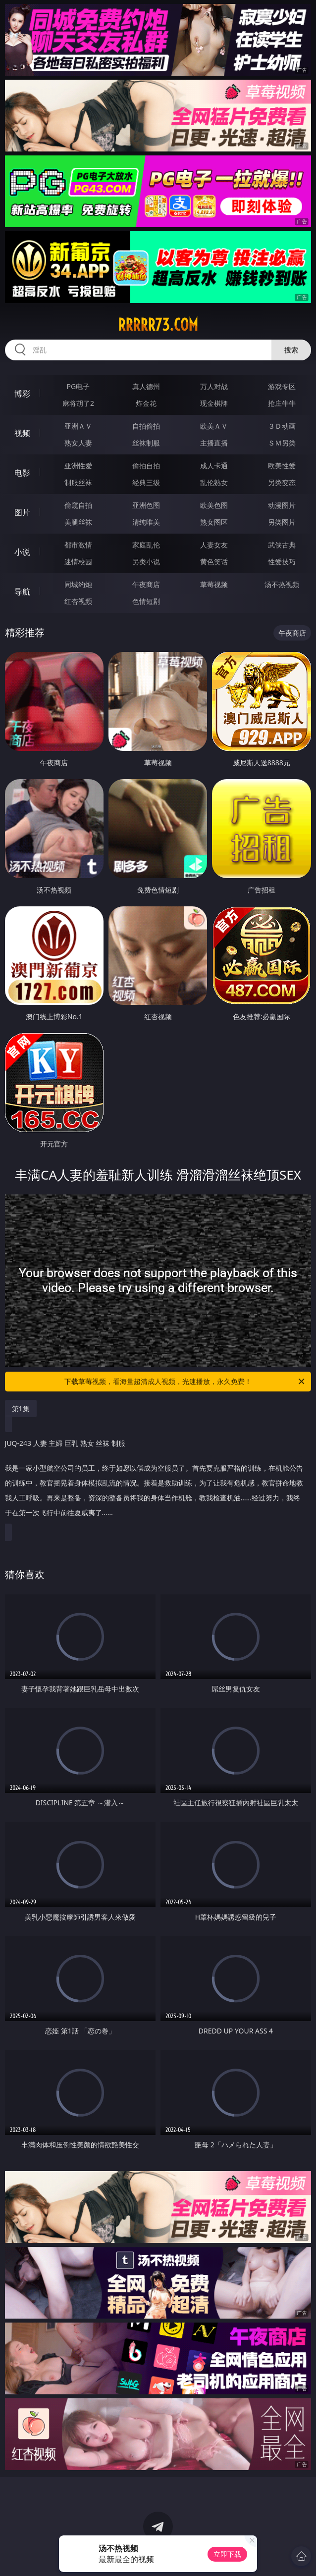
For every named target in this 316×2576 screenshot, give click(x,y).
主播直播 (214, 442)
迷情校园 (78, 561)
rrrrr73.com (158, 325)
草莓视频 (214, 584)
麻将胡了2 (78, 403)
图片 (22, 512)
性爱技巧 (282, 561)
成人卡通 (214, 465)
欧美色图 (214, 505)
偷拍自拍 (146, 465)
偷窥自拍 (78, 505)
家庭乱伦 (146, 544)
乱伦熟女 (214, 482)
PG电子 (78, 386)
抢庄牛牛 (282, 403)
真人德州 (146, 386)
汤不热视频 (281, 584)
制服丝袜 (78, 482)
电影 (22, 472)
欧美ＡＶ (214, 426)
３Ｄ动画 (282, 426)
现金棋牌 (214, 403)
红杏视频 (78, 601)
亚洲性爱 (78, 465)
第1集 (21, 1408)
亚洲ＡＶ (78, 426)
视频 (22, 433)
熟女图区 (214, 522)
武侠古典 (282, 544)
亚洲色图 (146, 505)
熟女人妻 (78, 442)
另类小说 (146, 561)
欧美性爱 (282, 465)
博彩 (22, 393)
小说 (22, 551)
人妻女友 (214, 544)
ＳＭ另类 (282, 442)
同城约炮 (78, 584)
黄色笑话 (214, 561)
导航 (22, 591)
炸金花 (146, 403)
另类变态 (282, 482)
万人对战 (214, 386)
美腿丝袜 (78, 522)
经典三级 (146, 482)
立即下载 (227, 2554)
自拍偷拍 (146, 426)
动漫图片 (282, 505)
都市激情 (78, 544)
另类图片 (282, 522)
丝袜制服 (146, 442)
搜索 (291, 349)
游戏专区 (282, 386)
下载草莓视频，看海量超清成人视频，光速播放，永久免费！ (185, 1381)
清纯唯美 (146, 522)
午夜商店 (146, 584)
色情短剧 (146, 601)
